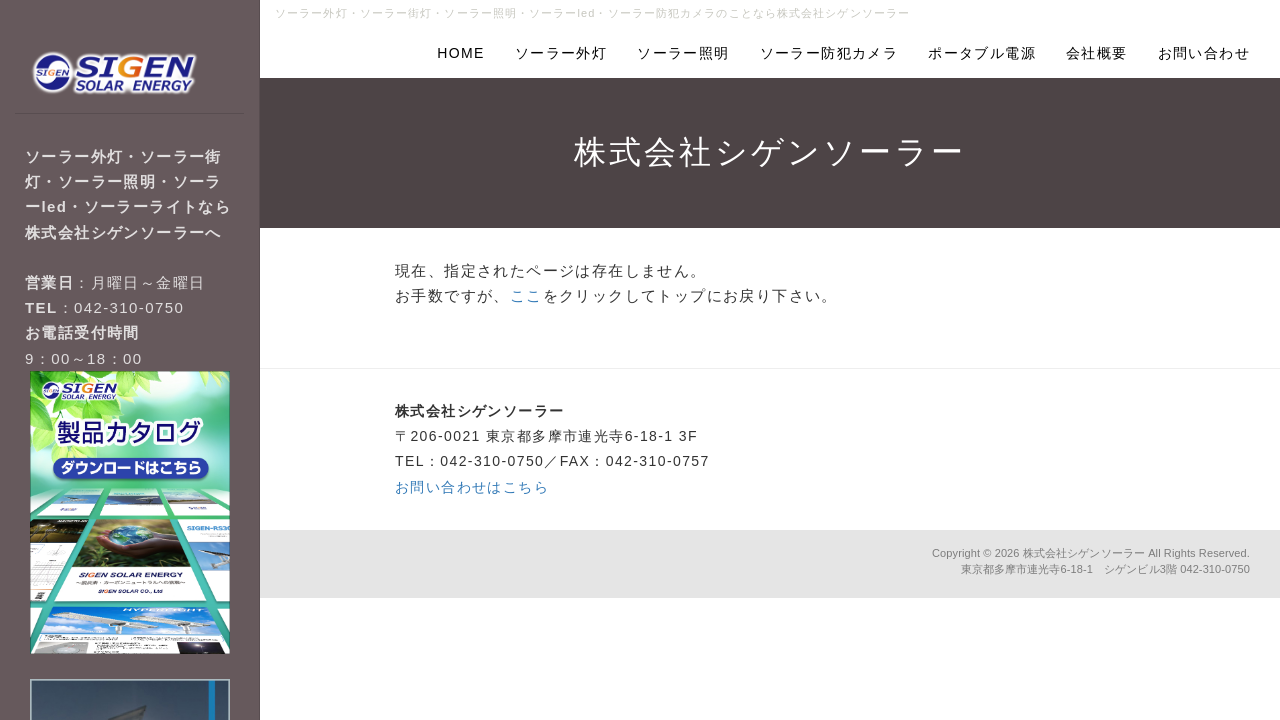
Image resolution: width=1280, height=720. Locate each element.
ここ (526, 295)
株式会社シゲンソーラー (1084, 553)
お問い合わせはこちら (472, 487)
